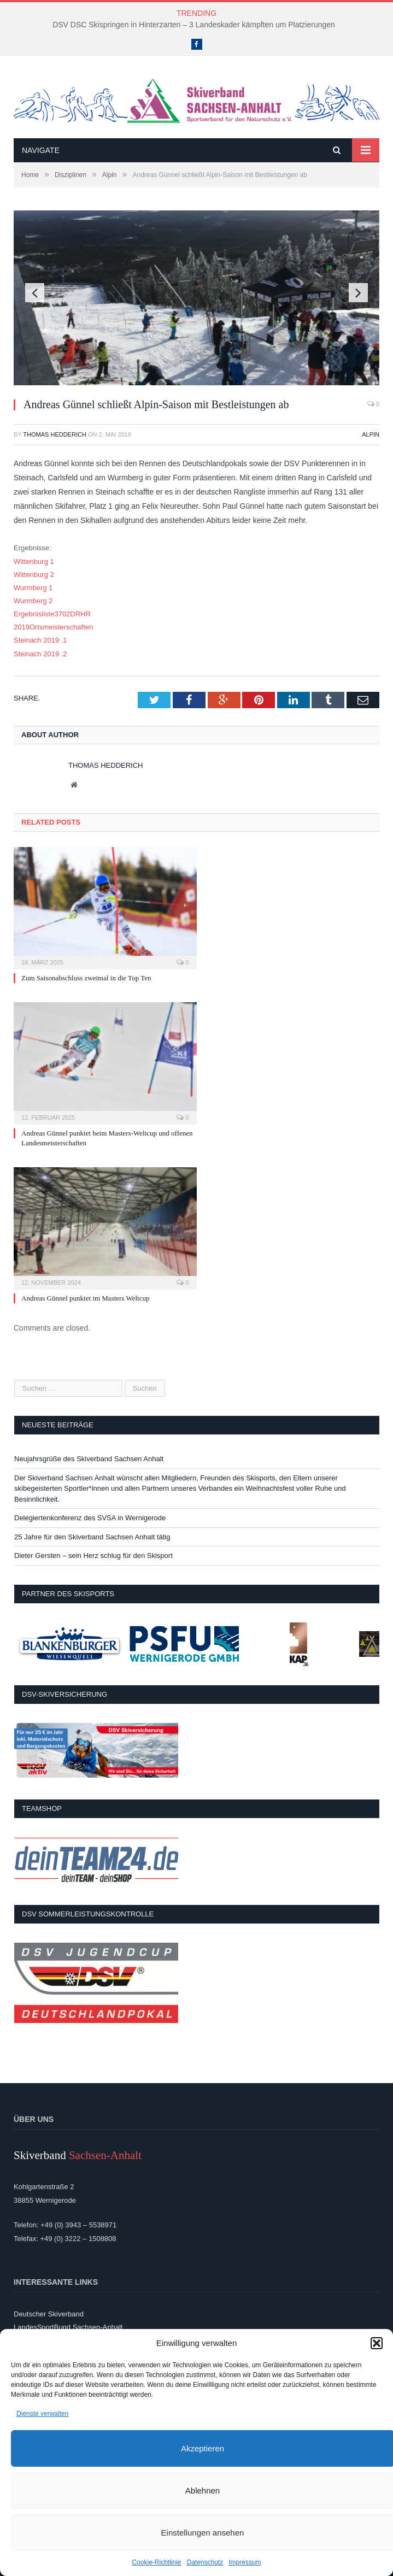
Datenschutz (205, 2562)
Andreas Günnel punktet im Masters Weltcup (85, 1298)
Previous (34, 292)
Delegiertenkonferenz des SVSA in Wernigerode (90, 1518)
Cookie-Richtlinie (156, 2562)
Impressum (244, 2562)
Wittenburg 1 (34, 561)
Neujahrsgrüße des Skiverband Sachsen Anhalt (88, 1459)
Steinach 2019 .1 (40, 640)
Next (358, 292)
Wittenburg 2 (34, 575)
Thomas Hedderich (54, 434)
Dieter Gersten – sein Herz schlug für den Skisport (93, 1555)
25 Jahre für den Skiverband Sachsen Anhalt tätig (92, 1537)
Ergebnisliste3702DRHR (52, 614)
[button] (376, 2343)
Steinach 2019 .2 (40, 654)
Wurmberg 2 (33, 601)
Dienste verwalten (42, 2414)
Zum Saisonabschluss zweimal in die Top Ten (86, 978)
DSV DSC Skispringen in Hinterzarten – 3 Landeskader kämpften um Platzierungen (193, 24)
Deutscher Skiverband (49, 2314)
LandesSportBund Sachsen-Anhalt (68, 2327)
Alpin (370, 434)
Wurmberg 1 (33, 588)
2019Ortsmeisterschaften (53, 627)
